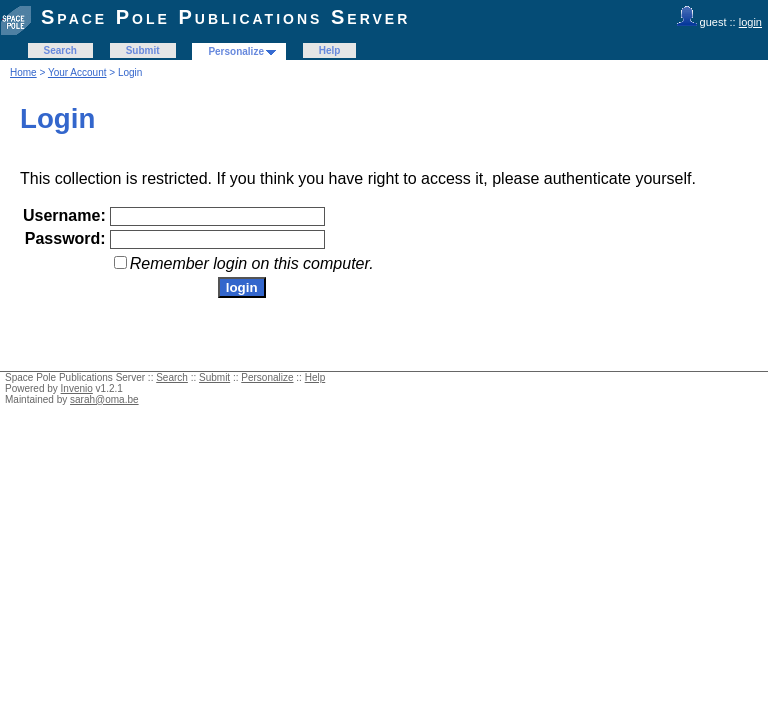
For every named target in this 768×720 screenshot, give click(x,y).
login (750, 22)
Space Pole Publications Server (225, 17)
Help (330, 50)
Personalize (236, 51)
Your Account (77, 72)
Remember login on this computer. (252, 263)
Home (23, 72)
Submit (143, 50)
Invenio (77, 388)
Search (60, 50)
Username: (64, 215)
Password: (65, 238)
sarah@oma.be (104, 399)
